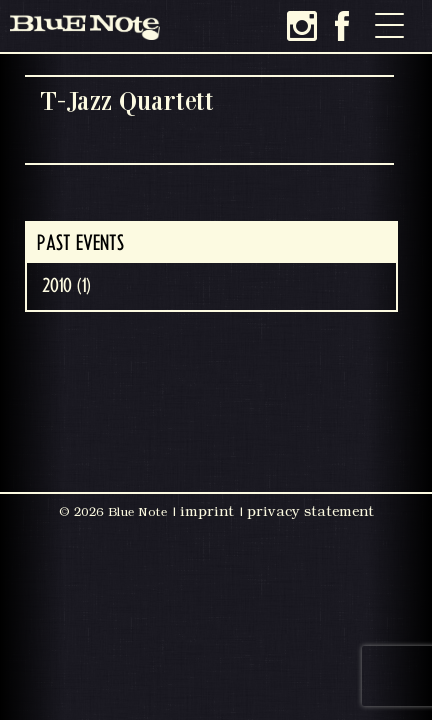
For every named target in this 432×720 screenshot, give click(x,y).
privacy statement (310, 511)
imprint (207, 511)
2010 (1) (66, 286)
